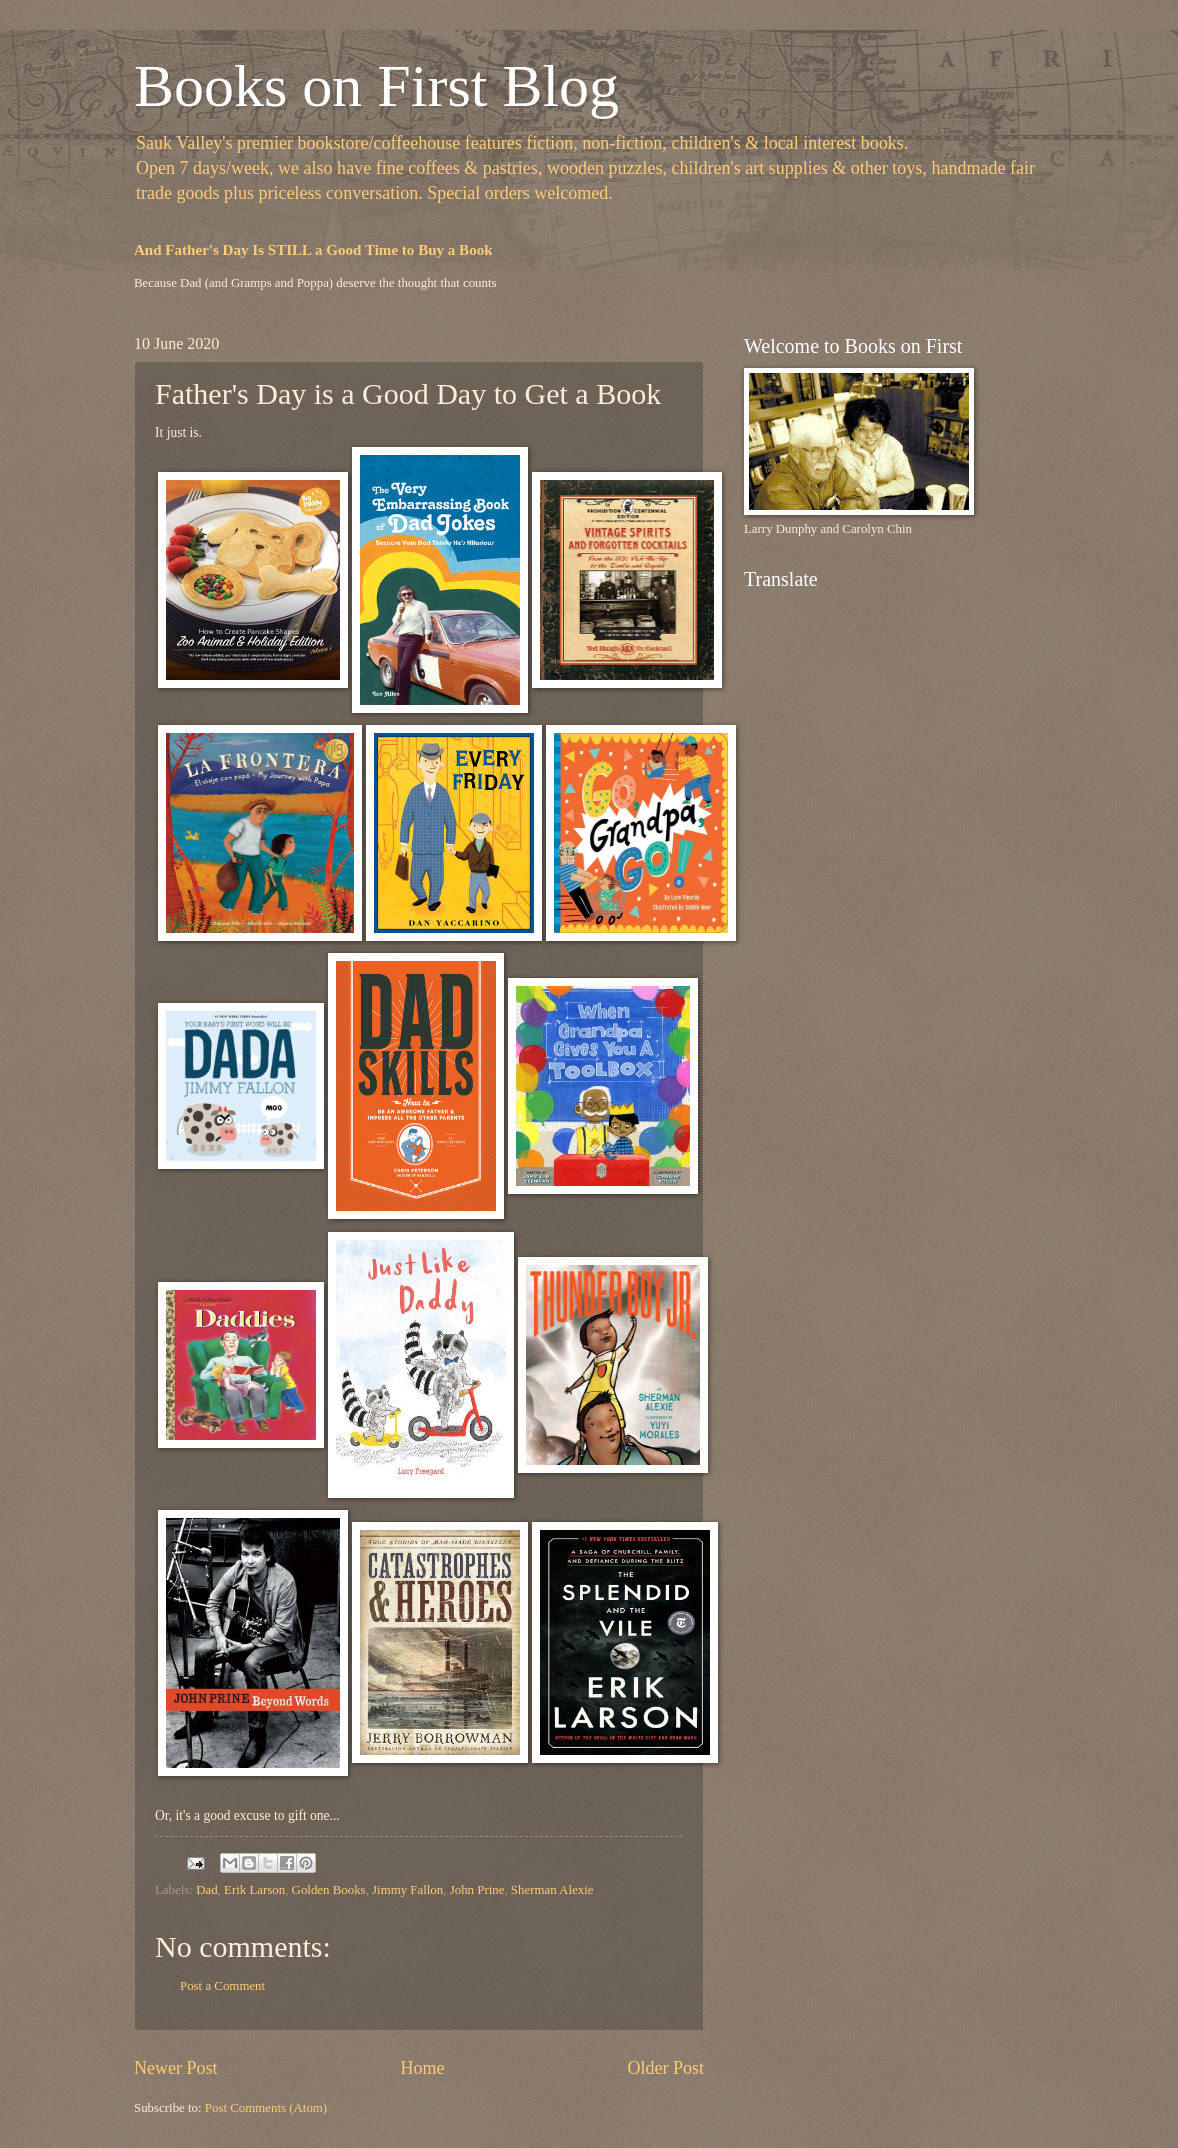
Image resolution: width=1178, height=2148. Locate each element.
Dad (206, 1890)
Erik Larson (254, 1890)
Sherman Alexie (552, 1890)
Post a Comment (222, 1986)
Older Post (665, 2068)
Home (422, 2068)
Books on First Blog (376, 86)
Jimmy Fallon (407, 1890)
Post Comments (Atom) (266, 2108)
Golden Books (329, 1890)
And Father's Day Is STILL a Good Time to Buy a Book (313, 250)
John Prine (477, 1890)
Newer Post (176, 2068)
